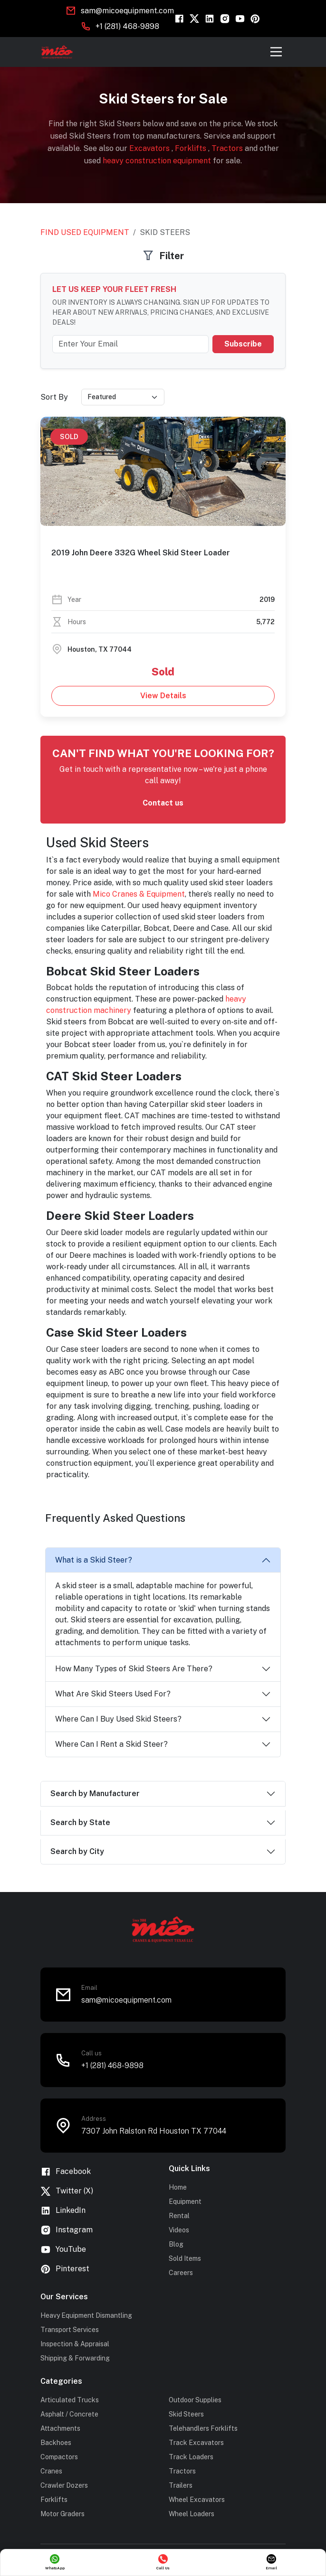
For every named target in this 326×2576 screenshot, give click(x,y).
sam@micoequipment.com (127, 10)
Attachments (60, 2428)
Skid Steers (186, 2414)
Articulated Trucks (69, 2400)
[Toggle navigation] (276, 51)
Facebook (65, 2172)
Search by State (80, 1822)
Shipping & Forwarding (75, 2358)
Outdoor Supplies (195, 2400)
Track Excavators (196, 2442)
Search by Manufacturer (95, 1793)
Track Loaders (191, 2457)
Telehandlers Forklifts (203, 2428)
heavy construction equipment (158, 160)
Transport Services (69, 2329)
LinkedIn (63, 2211)
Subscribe (243, 343)
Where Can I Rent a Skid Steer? (111, 1744)
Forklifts (191, 148)
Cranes (51, 2471)
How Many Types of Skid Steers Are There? (133, 1668)
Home (178, 2187)
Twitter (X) (66, 2191)
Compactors (59, 2457)
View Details (163, 695)
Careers (181, 2272)
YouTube (63, 2250)
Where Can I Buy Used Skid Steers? (118, 1719)
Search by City (77, 1851)
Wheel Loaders (191, 2514)
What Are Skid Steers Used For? (113, 1693)
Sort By (54, 397)
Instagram (66, 2230)
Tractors (228, 148)
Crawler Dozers (64, 2485)
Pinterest (64, 2269)
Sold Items (185, 2258)
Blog (176, 2244)
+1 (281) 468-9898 (127, 26)
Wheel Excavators (197, 2499)
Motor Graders (62, 2514)
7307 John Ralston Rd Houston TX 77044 (153, 2131)
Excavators (150, 148)
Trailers (180, 2485)
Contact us (163, 802)
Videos (179, 2230)
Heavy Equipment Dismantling (86, 2315)
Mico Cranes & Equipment (139, 894)
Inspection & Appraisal (74, 2344)
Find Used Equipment (84, 232)
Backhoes (55, 2442)
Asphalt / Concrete (69, 2414)
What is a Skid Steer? (93, 1559)
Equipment (185, 2201)
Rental (179, 2216)
